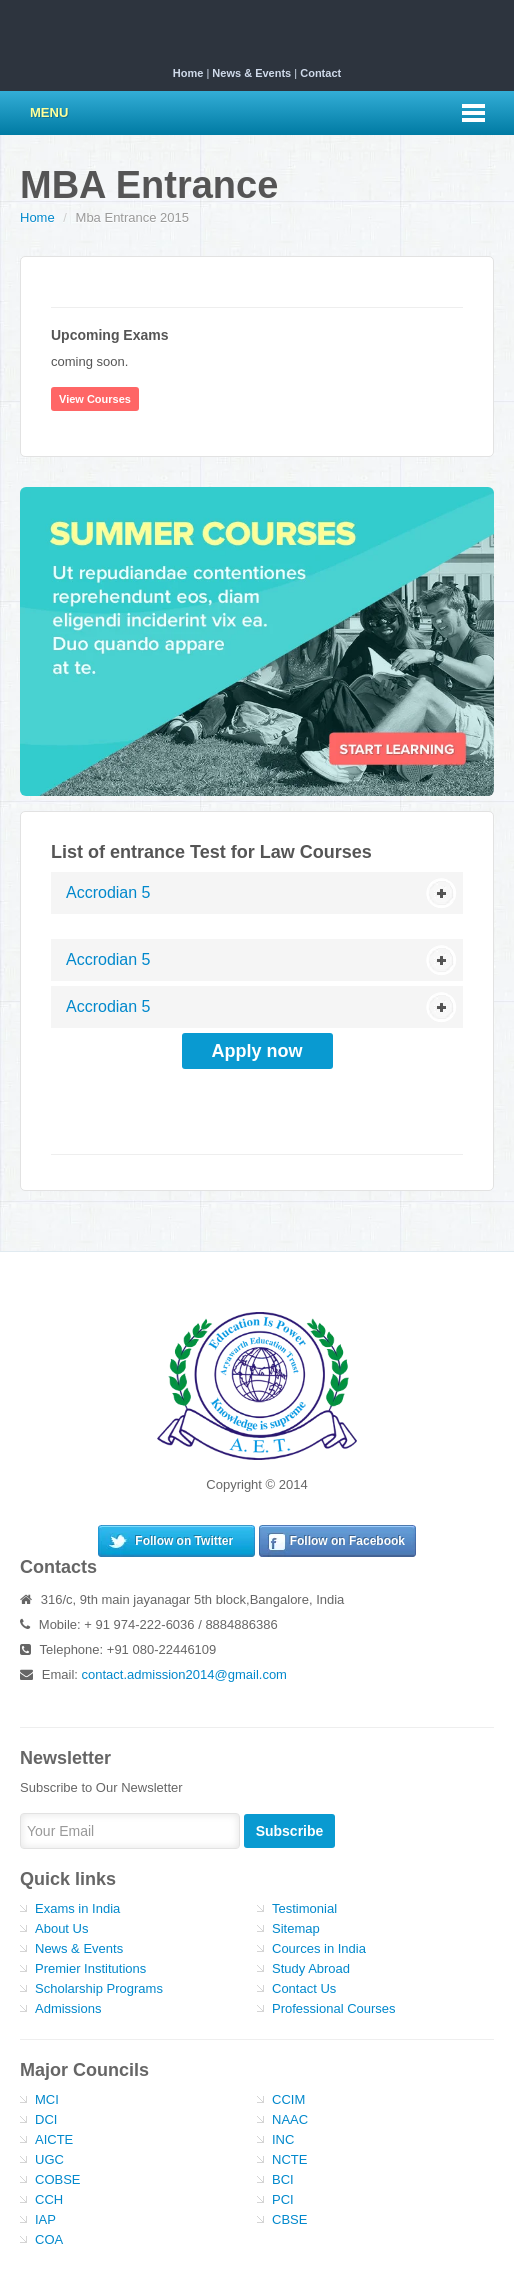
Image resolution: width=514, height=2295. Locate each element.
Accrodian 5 (108, 892)
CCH (49, 2199)
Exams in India (77, 1908)
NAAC (290, 2119)
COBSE (58, 2179)
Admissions (68, 2008)
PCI (283, 2199)
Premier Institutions (90, 1968)
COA (49, 2239)
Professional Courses (334, 2008)
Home (188, 73)
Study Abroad (311, 1968)
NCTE (289, 2159)
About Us (61, 1928)
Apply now (257, 1051)
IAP (45, 2219)
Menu (49, 112)
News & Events (251, 73)
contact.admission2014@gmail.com (184, 1674)
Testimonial (304, 1908)
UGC (49, 2159)
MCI (47, 2099)
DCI (46, 2119)
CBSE (289, 2219)
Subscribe (290, 1831)
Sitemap (296, 1928)
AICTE (54, 2139)
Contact (320, 73)
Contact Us (304, 1988)
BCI (283, 2179)
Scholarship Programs (99, 1988)
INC (283, 2139)
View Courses (95, 399)
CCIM (288, 2099)
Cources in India (319, 1948)
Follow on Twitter (184, 1541)
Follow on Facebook (347, 1541)
